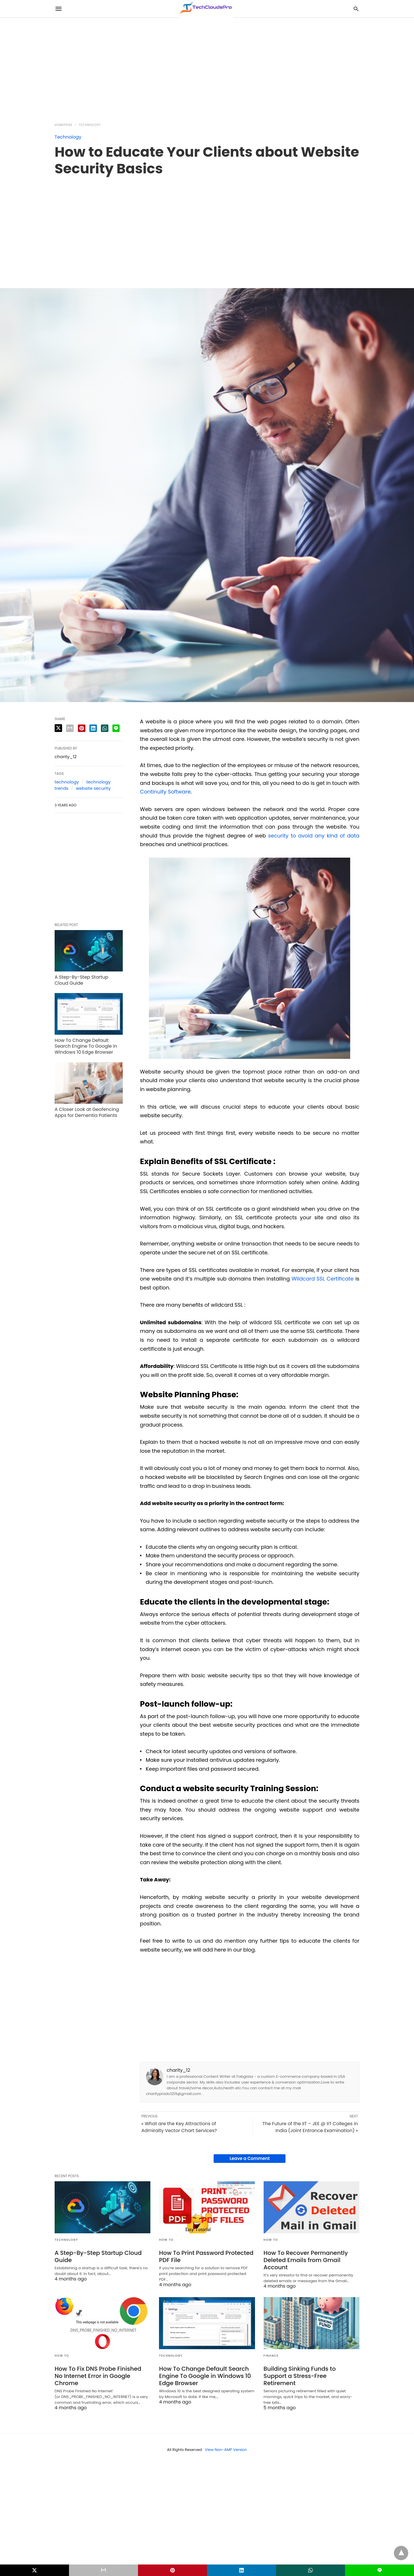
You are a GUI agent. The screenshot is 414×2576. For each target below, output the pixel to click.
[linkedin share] (93, 728)
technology (67, 782)
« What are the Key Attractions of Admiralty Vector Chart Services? (179, 2127)
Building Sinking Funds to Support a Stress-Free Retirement (300, 2376)
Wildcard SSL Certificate (323, 1278)
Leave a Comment (250, 2158)
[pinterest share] (81, 728)
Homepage (63, 125)
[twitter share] (58, 728)
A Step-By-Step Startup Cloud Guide (81, 980)
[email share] (70, 728)
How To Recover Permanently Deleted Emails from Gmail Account (306, 2260)
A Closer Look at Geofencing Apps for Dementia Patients (87, 1112)
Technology (90, 125)
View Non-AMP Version (226, 2449)
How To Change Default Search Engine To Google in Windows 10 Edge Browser (86, 1046)
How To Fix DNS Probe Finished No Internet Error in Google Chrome (98, 2376)
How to (166, 2240)
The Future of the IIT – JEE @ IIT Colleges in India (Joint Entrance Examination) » (310, 2127)
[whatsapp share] (104, 728)
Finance (271, 2355)
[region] (207, 67)
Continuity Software (165, 791)
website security (93, 788)
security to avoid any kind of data (313, 835)
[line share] (116, 728)
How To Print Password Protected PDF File (206, 2256)
